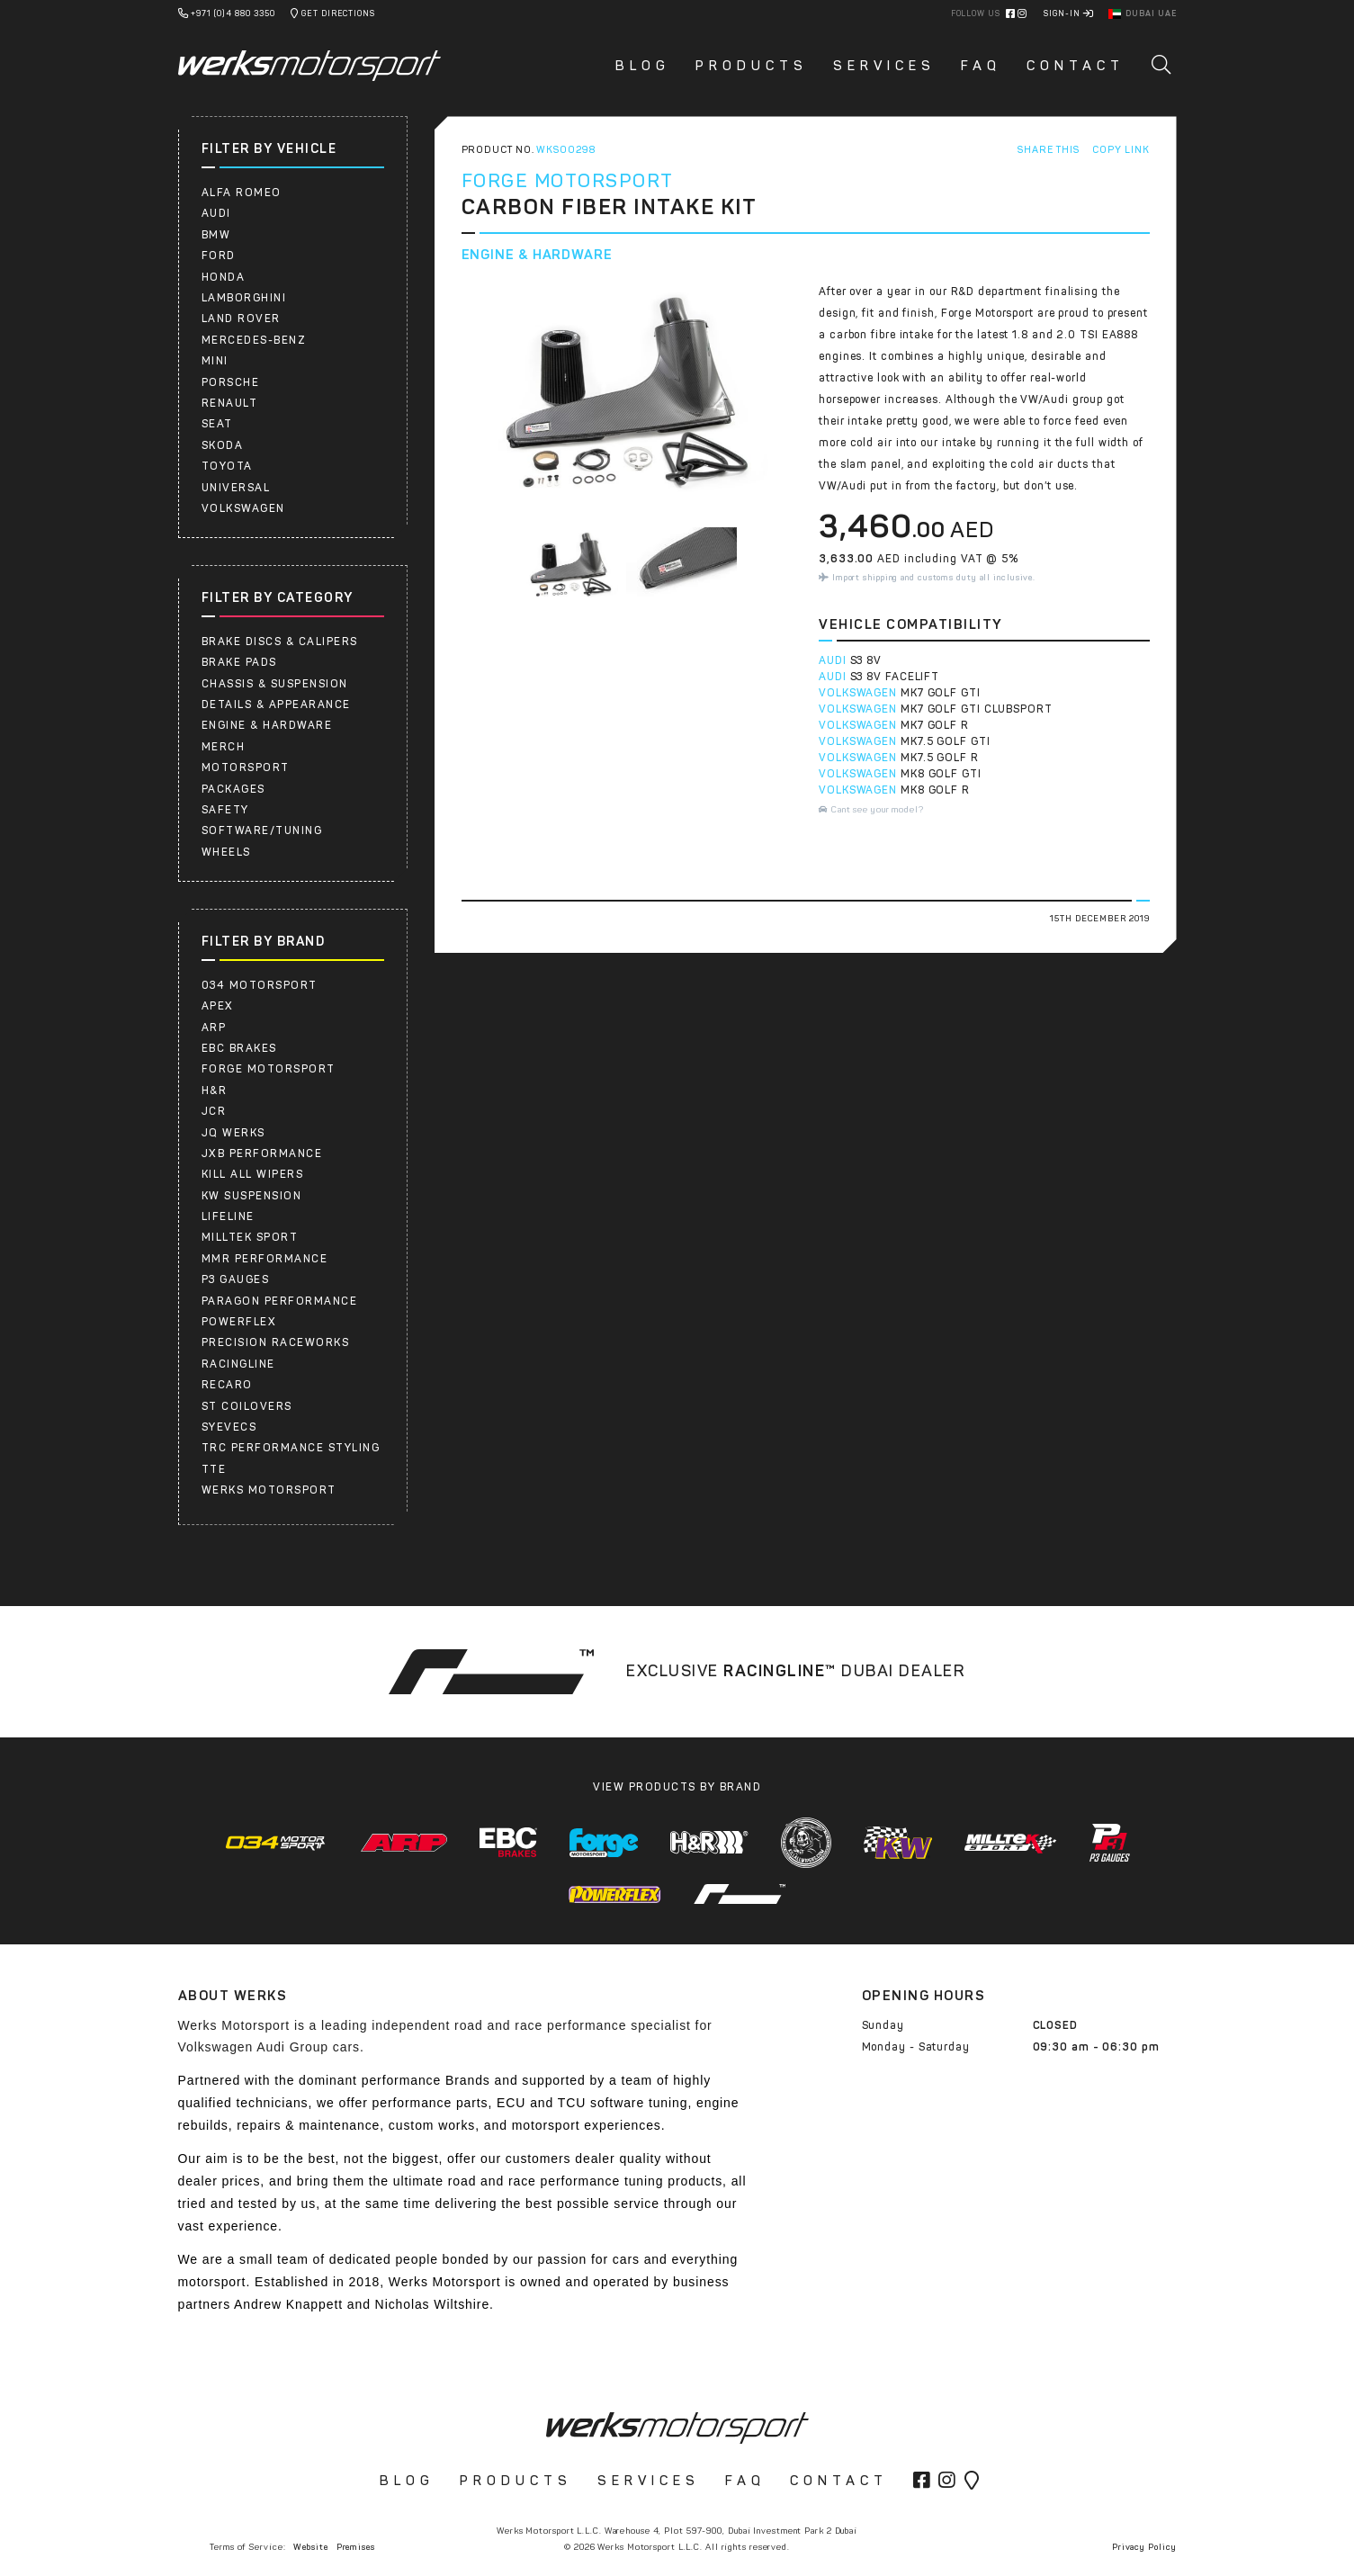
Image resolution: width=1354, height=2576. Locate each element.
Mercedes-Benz (254, 340)
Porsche (231, 382)
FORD (219, 255)
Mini (215, 361)
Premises (355, 2547)
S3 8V (866, 660)
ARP (214, 1027)
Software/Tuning (262, 830)
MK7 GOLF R (935, 725)
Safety (225, 809)
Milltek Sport (250, 1237)
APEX (218, 1006)
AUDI (216, 213)
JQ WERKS (233, 1132)
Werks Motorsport (269, 1490)
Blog (642, 66)
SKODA (223, 445)
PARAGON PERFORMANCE (280, 1301)
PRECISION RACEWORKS (276, 1342)
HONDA (224, 277)
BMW (216, 235)
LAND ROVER (241, 318)
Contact (1076, 66)
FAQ (981, 66)
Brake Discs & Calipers (280, 641)
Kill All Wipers (253, 1174)
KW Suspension (252, 1195)
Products (751, 66)
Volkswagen (243, 508)
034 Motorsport (260, 985)
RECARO (227, 1384)
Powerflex (239, 1321)
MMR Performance (265, 1258)
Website (310, 2547)
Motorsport (246, 767)
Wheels (226, 852)
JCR (214, 1111)
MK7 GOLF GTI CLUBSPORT (977, 709)
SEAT (217, 423)
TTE (214, 1469)
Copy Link (1120, 150)
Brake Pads (239, 662)
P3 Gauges (236, 1279)
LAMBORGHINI (244, 298)
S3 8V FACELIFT (895, 676)
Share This (1048, 150)
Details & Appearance (276, 704)
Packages (233, 789)
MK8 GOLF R (935, 790)
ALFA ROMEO (242, 192)
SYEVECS (229, 1427)
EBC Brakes (239, 1048)
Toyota (227, 466)
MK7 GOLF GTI (941, 693)
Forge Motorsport (269, 1069)
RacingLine (238, 1364)
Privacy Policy (1144, 2547)
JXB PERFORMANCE (262, 1153)
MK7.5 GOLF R (940, 757)
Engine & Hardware (267, 725)
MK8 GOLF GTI (941, 773)
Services (884, 66)
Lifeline (228, 1216)
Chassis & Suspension (275, 684)
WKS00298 (565, 150)
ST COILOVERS (247, 1406)
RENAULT (230, 403)
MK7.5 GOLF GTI (946, 741)
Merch (224, 746)
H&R (215, 1090)
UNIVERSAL (236, 487)
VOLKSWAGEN (858, 693)
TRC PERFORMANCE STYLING (291, 1447)
